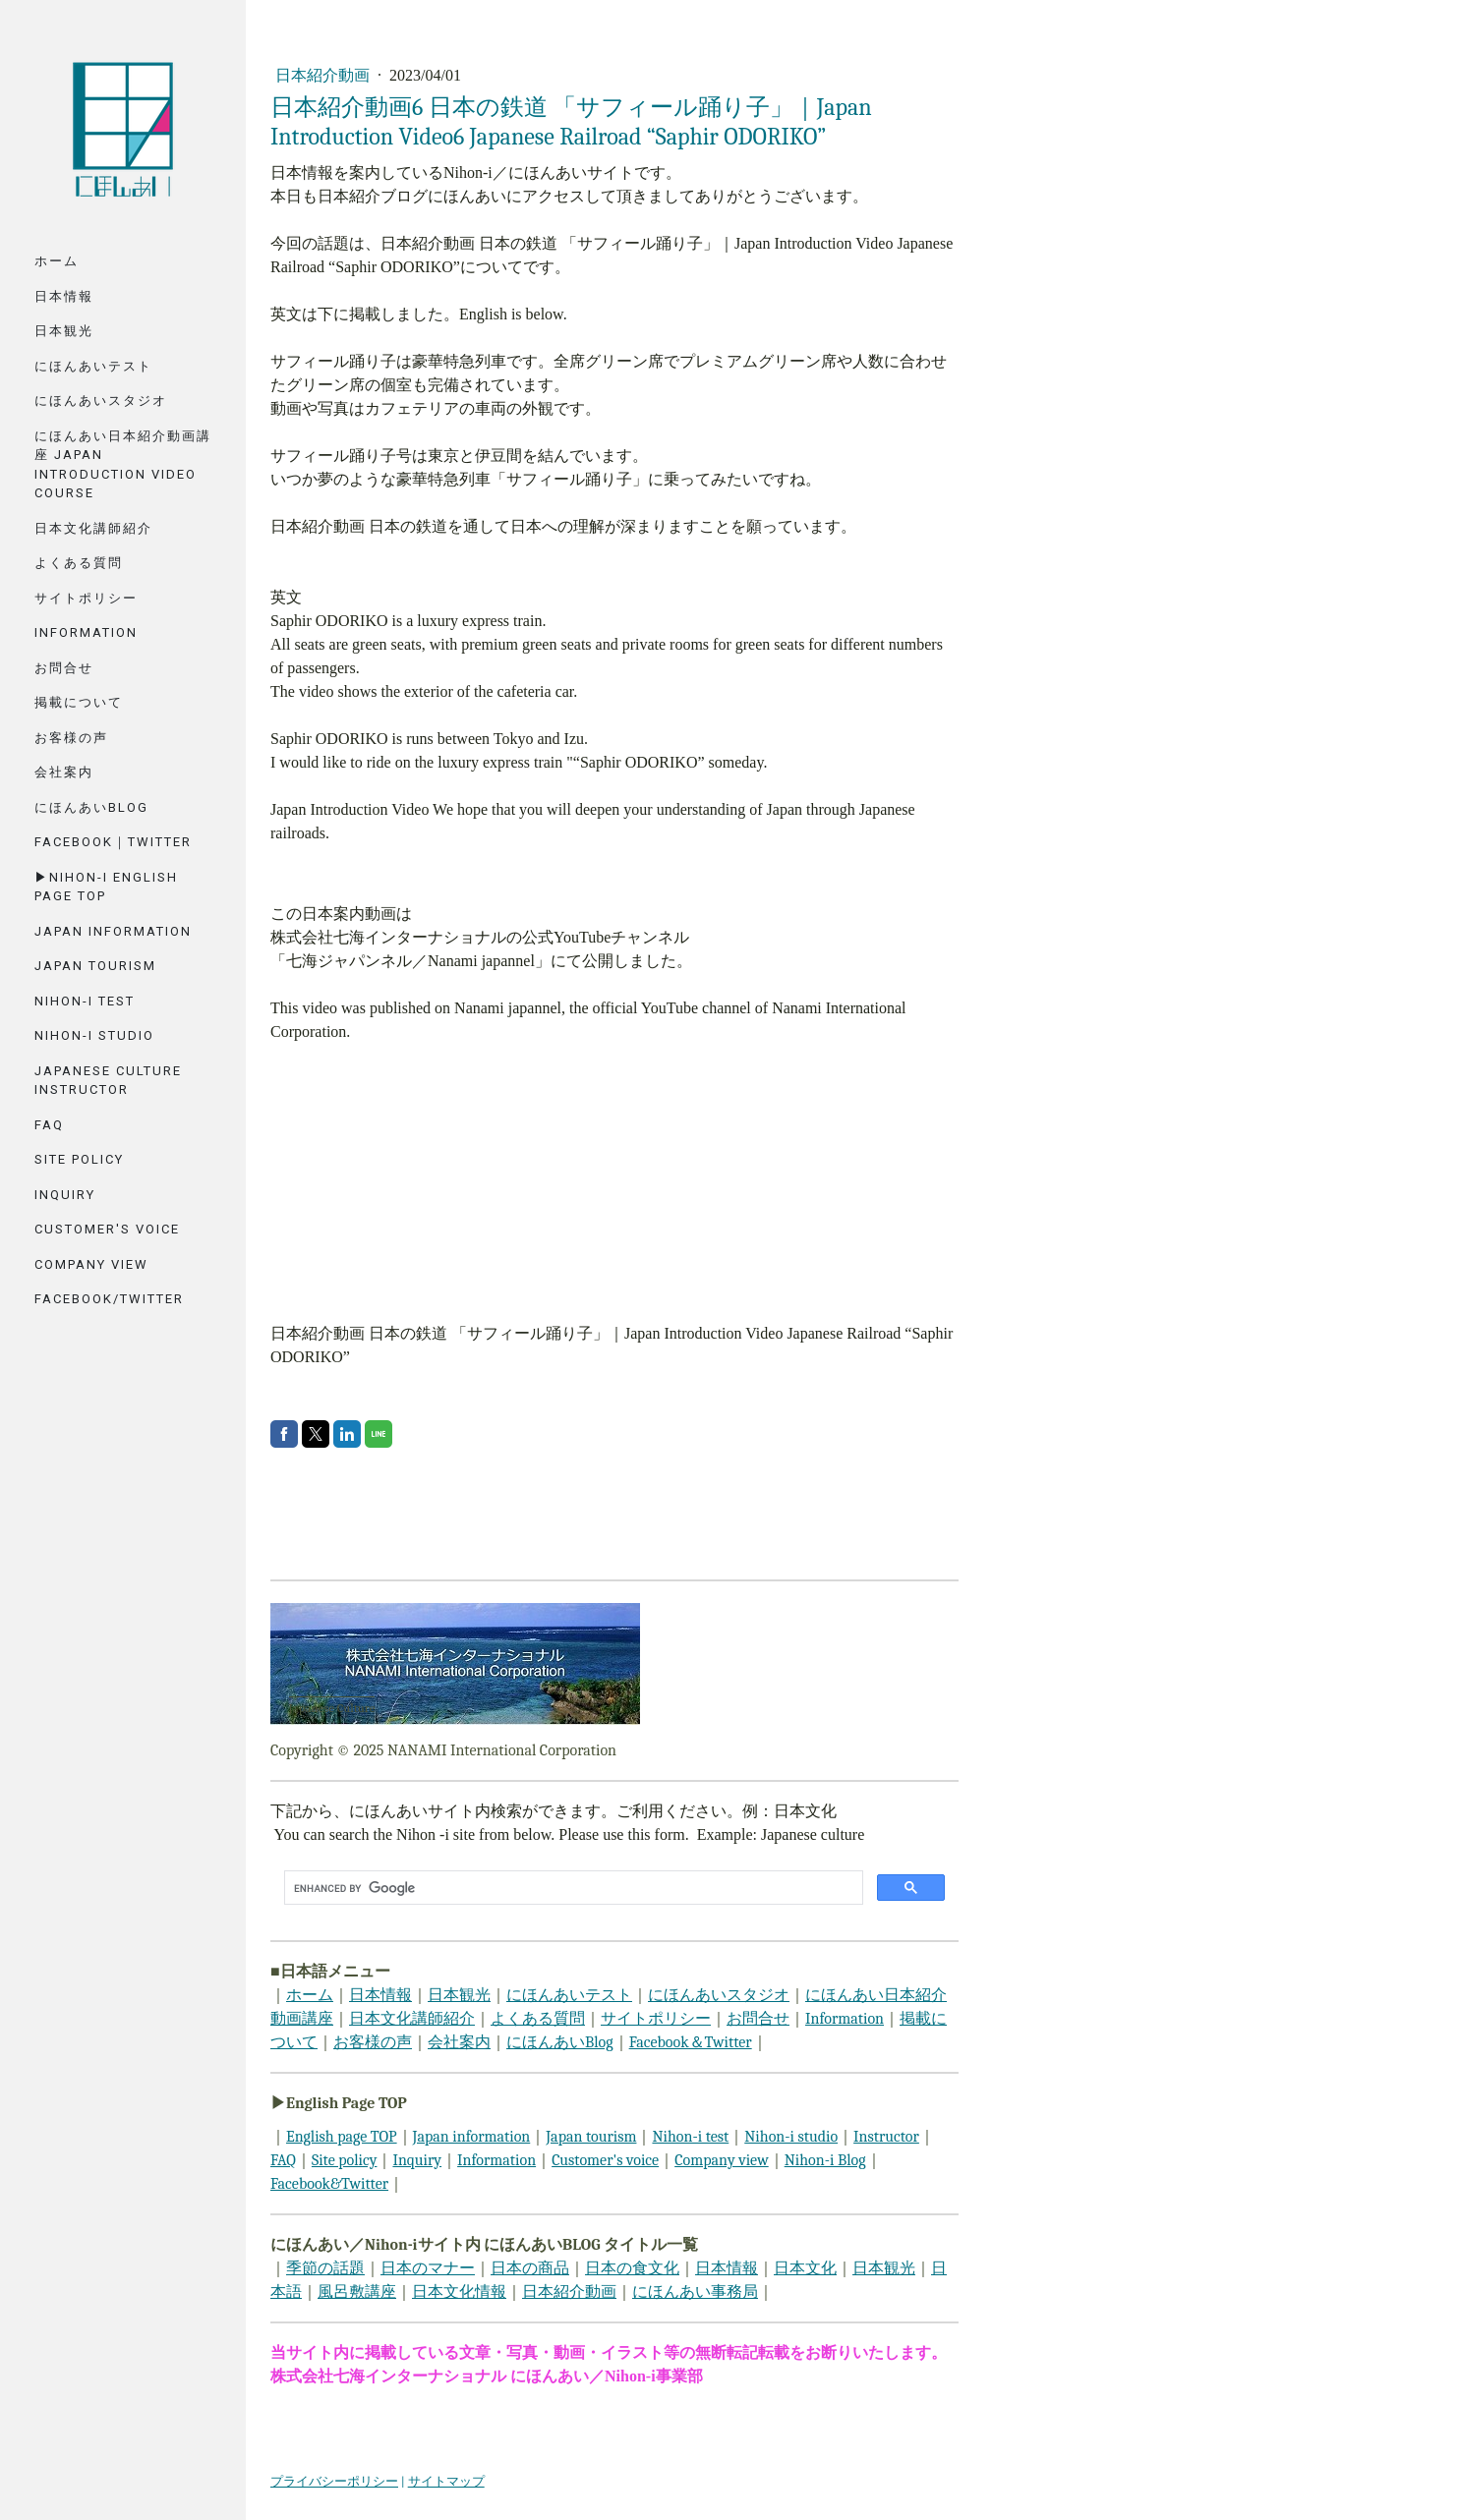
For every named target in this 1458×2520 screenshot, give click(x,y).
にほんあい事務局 (695, 2292)
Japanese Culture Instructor (108, 1080)
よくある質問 (78, 562)
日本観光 (63, 330)
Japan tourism (95, 965)
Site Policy (79, 1159)
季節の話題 (325, 2268)
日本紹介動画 (324, 75)
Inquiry (64, 1194)
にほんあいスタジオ (100, 400)
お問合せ (63, 667)
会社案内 (63, 772)
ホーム (56, 261)
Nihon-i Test (84, 1001)
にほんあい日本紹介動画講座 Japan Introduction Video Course (122, 465)
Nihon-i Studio (94, 1035)
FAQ (49, 1124)
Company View (91, 1264)
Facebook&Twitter (329, 2184)
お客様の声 (71, 737)
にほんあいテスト (93, 366)
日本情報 (63, 296)
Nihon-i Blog (825, 2160)
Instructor (886, 2137)
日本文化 (805, 2268)
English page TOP (341, 2137)
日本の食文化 (632, 2268)
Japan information (472, 2137)
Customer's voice (107, 1229)
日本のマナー (427, 2268)
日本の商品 (530, 2268)
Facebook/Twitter (109, 1298)
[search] (571, 1888)
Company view (721, 2160)
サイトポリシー (86, 598)
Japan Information (113, 931)
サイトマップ (446, 2481)
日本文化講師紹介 (93, 528)
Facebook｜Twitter (113, 841)
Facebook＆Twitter (690, 2042)
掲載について (78, 702)
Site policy (345, 2160)
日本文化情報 (459, 2292)
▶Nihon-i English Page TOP (106, 887)
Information (86, 632)
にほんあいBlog (91, 807)
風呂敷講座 (357, 2292)
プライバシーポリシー (334, 2481)
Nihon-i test (690, 2137)
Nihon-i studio (791, 2137)
